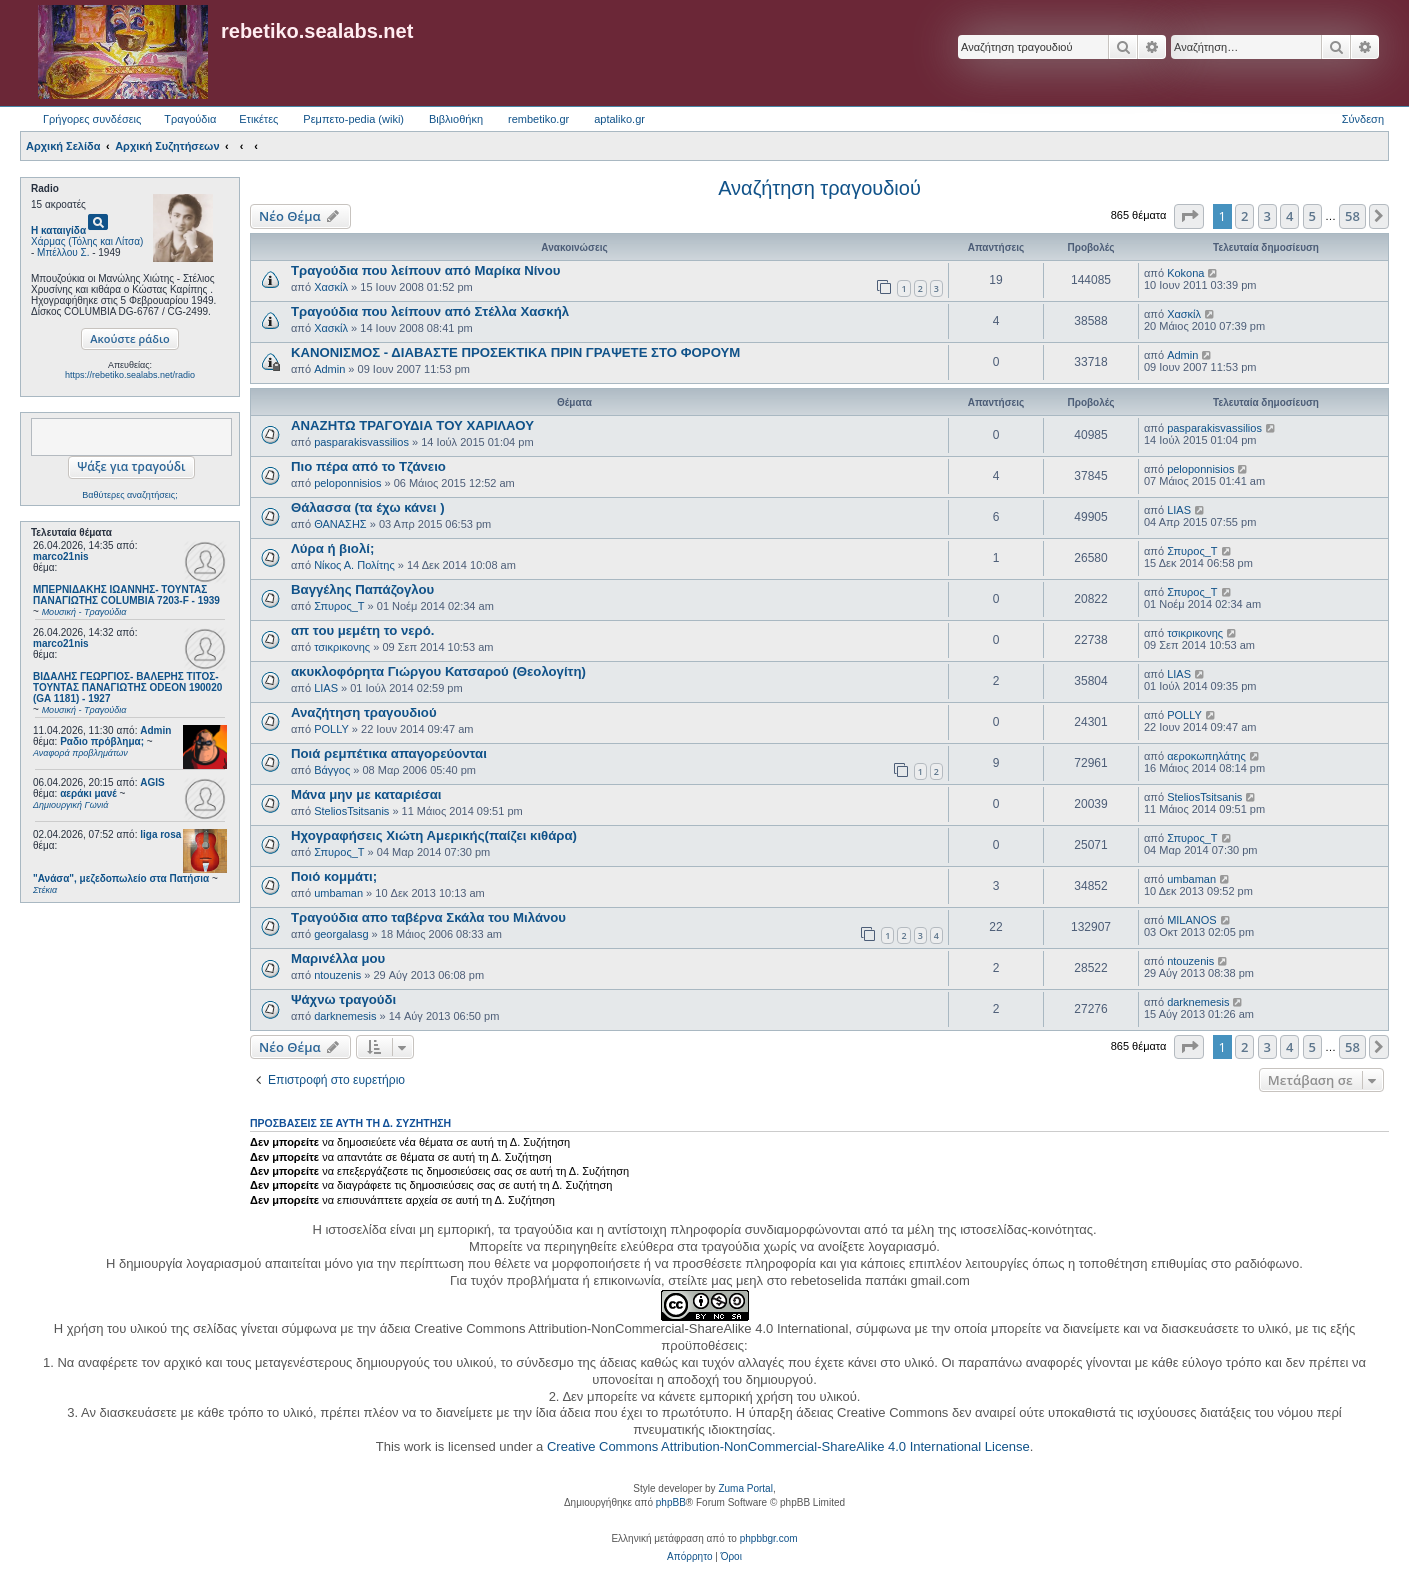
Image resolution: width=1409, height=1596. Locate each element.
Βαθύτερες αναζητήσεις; (129, 495)
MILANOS (1192, 920)
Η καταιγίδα (58, 230)
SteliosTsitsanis (351, 811)
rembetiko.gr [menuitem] (538, 119)
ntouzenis (337, 975)
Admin (155, 730)
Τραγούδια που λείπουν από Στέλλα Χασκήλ (430, 311)
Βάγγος (332, 770)
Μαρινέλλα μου (338, 958)
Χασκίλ (331, 287)
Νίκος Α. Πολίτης (354, 565)
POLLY (331, 729)
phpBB (671, 1502)
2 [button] (1244, 216)
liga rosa (160, 834)
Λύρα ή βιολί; (332, 548)
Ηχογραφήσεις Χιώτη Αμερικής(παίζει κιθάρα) (434, 835)
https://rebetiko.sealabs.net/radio (130, 375)
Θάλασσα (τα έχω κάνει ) (368, 507)
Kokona (1185, 273)
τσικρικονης (342, 647)
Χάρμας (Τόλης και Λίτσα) (87, 241)
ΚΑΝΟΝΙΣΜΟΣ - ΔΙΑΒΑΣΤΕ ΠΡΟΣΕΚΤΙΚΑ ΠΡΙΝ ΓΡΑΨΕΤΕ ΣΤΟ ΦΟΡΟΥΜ (515, 352)
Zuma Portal (745, 1488)
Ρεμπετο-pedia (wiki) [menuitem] (353, 119)
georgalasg (341, 934)
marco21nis (61, 556)
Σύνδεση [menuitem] (1363, 119)
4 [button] (1289, 216)
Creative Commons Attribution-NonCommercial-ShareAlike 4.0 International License (788, 1446)
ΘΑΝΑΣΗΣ (340, 524)
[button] (1189, 216)
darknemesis (345, 1016)
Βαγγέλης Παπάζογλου (362, 589)
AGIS (152, 782)
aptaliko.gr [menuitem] (619, 119)
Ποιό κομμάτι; (334, 876)
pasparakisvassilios (361, 442)
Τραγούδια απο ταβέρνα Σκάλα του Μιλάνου (428, 917)
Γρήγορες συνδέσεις (92, 119)
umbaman (338, 893)
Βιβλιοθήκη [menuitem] (456, 119)
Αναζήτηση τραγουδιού (819, 188)
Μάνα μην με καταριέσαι (366, 794)
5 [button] (1312, 216)
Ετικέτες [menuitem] (258, 119)
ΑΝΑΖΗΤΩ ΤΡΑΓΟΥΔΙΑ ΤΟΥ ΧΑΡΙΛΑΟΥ (412, 425)
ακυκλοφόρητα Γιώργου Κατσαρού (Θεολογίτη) (438, 671)
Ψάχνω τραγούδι (343, 999)
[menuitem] (689, 1557)
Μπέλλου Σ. (63, 252)
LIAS (1179, 510)
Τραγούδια (190, 119)
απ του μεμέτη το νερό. (362, 630)
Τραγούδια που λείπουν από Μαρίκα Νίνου (425, 270)
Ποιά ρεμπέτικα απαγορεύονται (389, 753)
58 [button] (1352, 216)
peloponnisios (347, 483)
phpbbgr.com (769, 1538)
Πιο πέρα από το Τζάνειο (368, 466)
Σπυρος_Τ (1192, 551)
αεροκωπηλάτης (1206, 756)
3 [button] (1267, 216)
